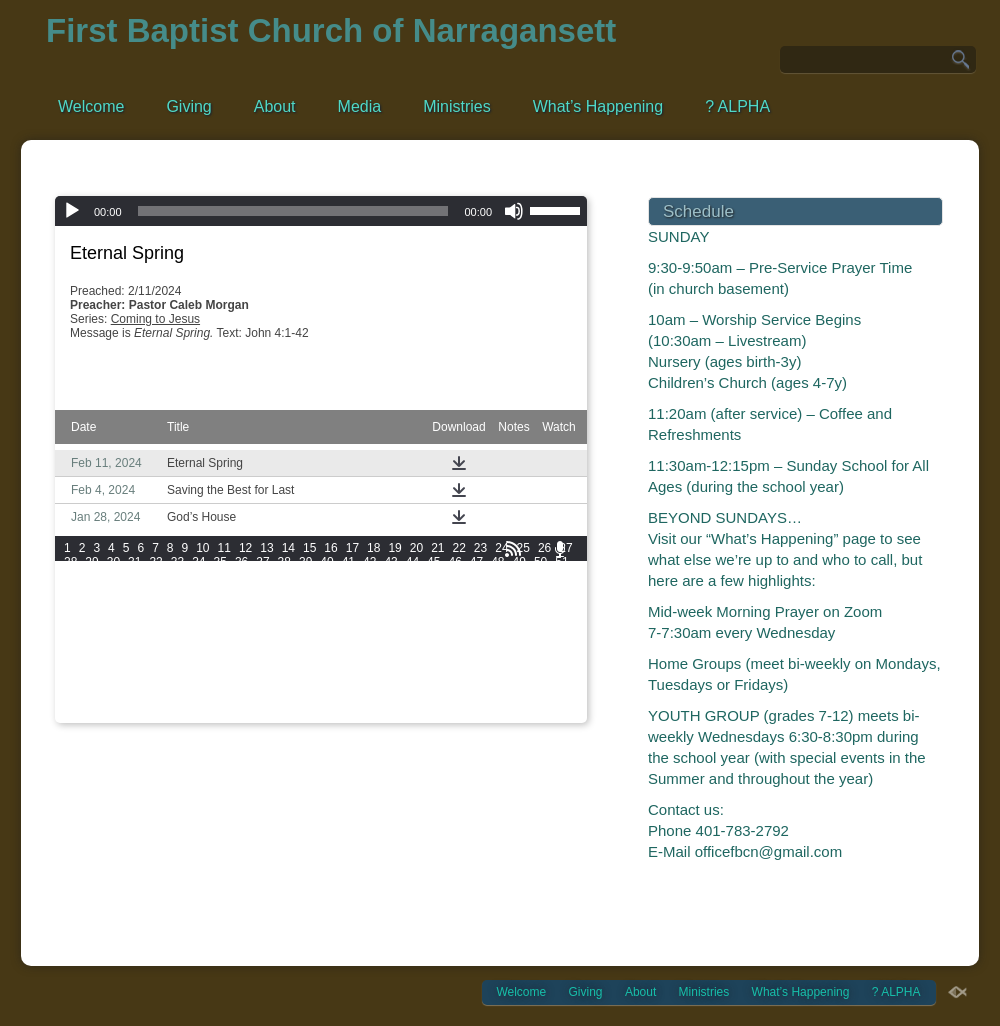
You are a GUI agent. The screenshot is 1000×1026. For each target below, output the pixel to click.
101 (102, 604)
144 (298, 632)
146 (354, 632)
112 (410, 604)
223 (494, 688)
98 (540, 590)
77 (91, 590)
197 (270, 674)
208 (74, 688)
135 (551, 618)
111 (382, 604)
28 (70, 562)
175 (158, 660)
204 (466, 674)
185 (438, 660)
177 (214, 660)
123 (214, 618)
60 (241, 576)
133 (494, 618)
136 (74, 632)
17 (352, 548)
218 (354, 688)
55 (134, 576)
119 (102, 618)
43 (390, 562)
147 (382, 632)
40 (326, 562)
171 (551, 646)
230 (186, 702)
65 (348, 576)
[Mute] (514, 211)
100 (74, 604)
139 (158, 632)
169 (494, 646)
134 (523, 618)
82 (198, 590)
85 (262, 590)
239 (438, 702)
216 (298, 688)
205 (494, 674)
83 (220, 590)
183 (382, 660)
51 (561, 562)
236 (354, 702)
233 (270, 702)
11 (224, 548)
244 (74, 716)
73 (519, 576)
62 (284, 576)
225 (551, 688)
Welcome (91, 106)
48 (497, 562)
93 (433, 590)
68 (412, 576)
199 (326, 674)
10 (202, 548)
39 (305, 562)
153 (551, 632)
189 (551, 660)
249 (214, 716)
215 (270, 688)
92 (412, 590)
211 (158, 688)
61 (262, 576)
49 (519, 562)
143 (270, 632)
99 (561, 590)
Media (360, 106)
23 (480, 548)
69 (433, 576)
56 (155, 576)
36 (241, 562)
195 (214, 674)
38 (284, 562)
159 (214, 646)
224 (523, 688)
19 (394, 548)
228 (130, 702)
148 (410, 632)
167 (438, 646)
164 (354, 646)
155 (102, 646)
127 (326, 618)
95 (476, 590)
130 (410, 618)
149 (438, 632)
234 (298, 702)
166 (410, 646)
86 (284, 590)
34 (198, 562)
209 (102, 688)
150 (466, 632)
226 (74, 702)
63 (305, 576)
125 (270, 618)
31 (134, 562)
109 (326, 604)
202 (410, 674)
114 (466, 604)
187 (494, 660)
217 (326, 688)
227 (102, 702)
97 (519, 590)
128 (354, 618)
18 (373, 548)
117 (551, 604)
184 (410, 660)
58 (198, 576)
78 (113, 590)
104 (186, 604)
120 (130, 618)
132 (466, 618)
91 (390, 590)
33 (177, 562)
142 (242, 632)
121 (158, 618)
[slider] (293, 211)
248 (186, 716)
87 (305, 590)
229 (158, 702)
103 (158, 604)
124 (242, 618)
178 (242, 660)
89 (348, 590)
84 (241, 590)
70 (454, 576)
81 (177, 590)
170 (523, 646)
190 (74, 674)
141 (214, 632)
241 (494, 702)
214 (242, 688)
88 (326, 590)
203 (438, 674)
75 (561, 576)
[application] (321, 211)
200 (354, 674)
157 (158, 646)
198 (298, 674)
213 (214, 688)
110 (354, 604)
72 (497, 576)
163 (326, 646)
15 (309, 548)
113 (438, 604)
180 (298, 660)
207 (551, 674)
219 (382, 688)
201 (382, 674)
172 (74, 660)
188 (523, 660)
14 (288, 548)
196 (242, 674)
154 (74, 646)
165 (382, 646)
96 (497, 590)
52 (70, 576)
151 (494, 632)
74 (540, 576)
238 (410, 702)
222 (466, 688)
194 (186, 674)
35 (220, 562)
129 (382, 618)
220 (410, 688)
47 (476, 562)
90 (369, 590)
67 (390, 576)
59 (220, 576)
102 (130, 604)
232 (242, 702)
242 (523, 702)
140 (186, 632)
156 (130, 646)
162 (298, 646)
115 (494, 604)
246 (130, 716)
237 (382, 702)
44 (412, 562)
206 (523, 674)
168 (466, 646)
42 (369, 562)
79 (134, 590)
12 (245, 548)
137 (102, 632)
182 (354, 660)
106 (242, 604)
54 (113, 576)
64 (326, 576)
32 (155, 562)
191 (102, 674)
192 (130, 674)
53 (91, 576)
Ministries (457, 106)
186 (466, 660)
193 (158, 674)
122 (186, 618)
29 (91, 562)
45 (433, 562)
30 (113, 562)
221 (438, 688)
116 (523, 604)
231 (214, 702)
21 (437, 548)
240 (466, 702)
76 (70, 590)
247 (158, 716)
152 (523, 632)
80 (155, 590)
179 (270, 660)
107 (270, 604)
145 (326, 632)
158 (186, 646)
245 (102, 716)
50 (540, 562)
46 (454, 562)
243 (551, 702)
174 (130, 660)
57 (177, 576)
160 (242, 646)
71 (476, 576)
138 (130, 632)
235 (326, 702)
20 (416, 548)
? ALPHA (737, 106)
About (275, 106)
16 (330, 548)
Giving (188, 106)
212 (186, 688)
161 (270, 646)
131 (438, 618)
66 (369, 576)
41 (348, 562)
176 (186, 660)
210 (130, 688)
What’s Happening (598, 106)
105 (214, 604)
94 (454, 590)
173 (102, 660)
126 (298, 618)
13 (266, 548)
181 (326, 660)
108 (298, 604)
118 (74, 618)
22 (459, 548)
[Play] (72, 211)
